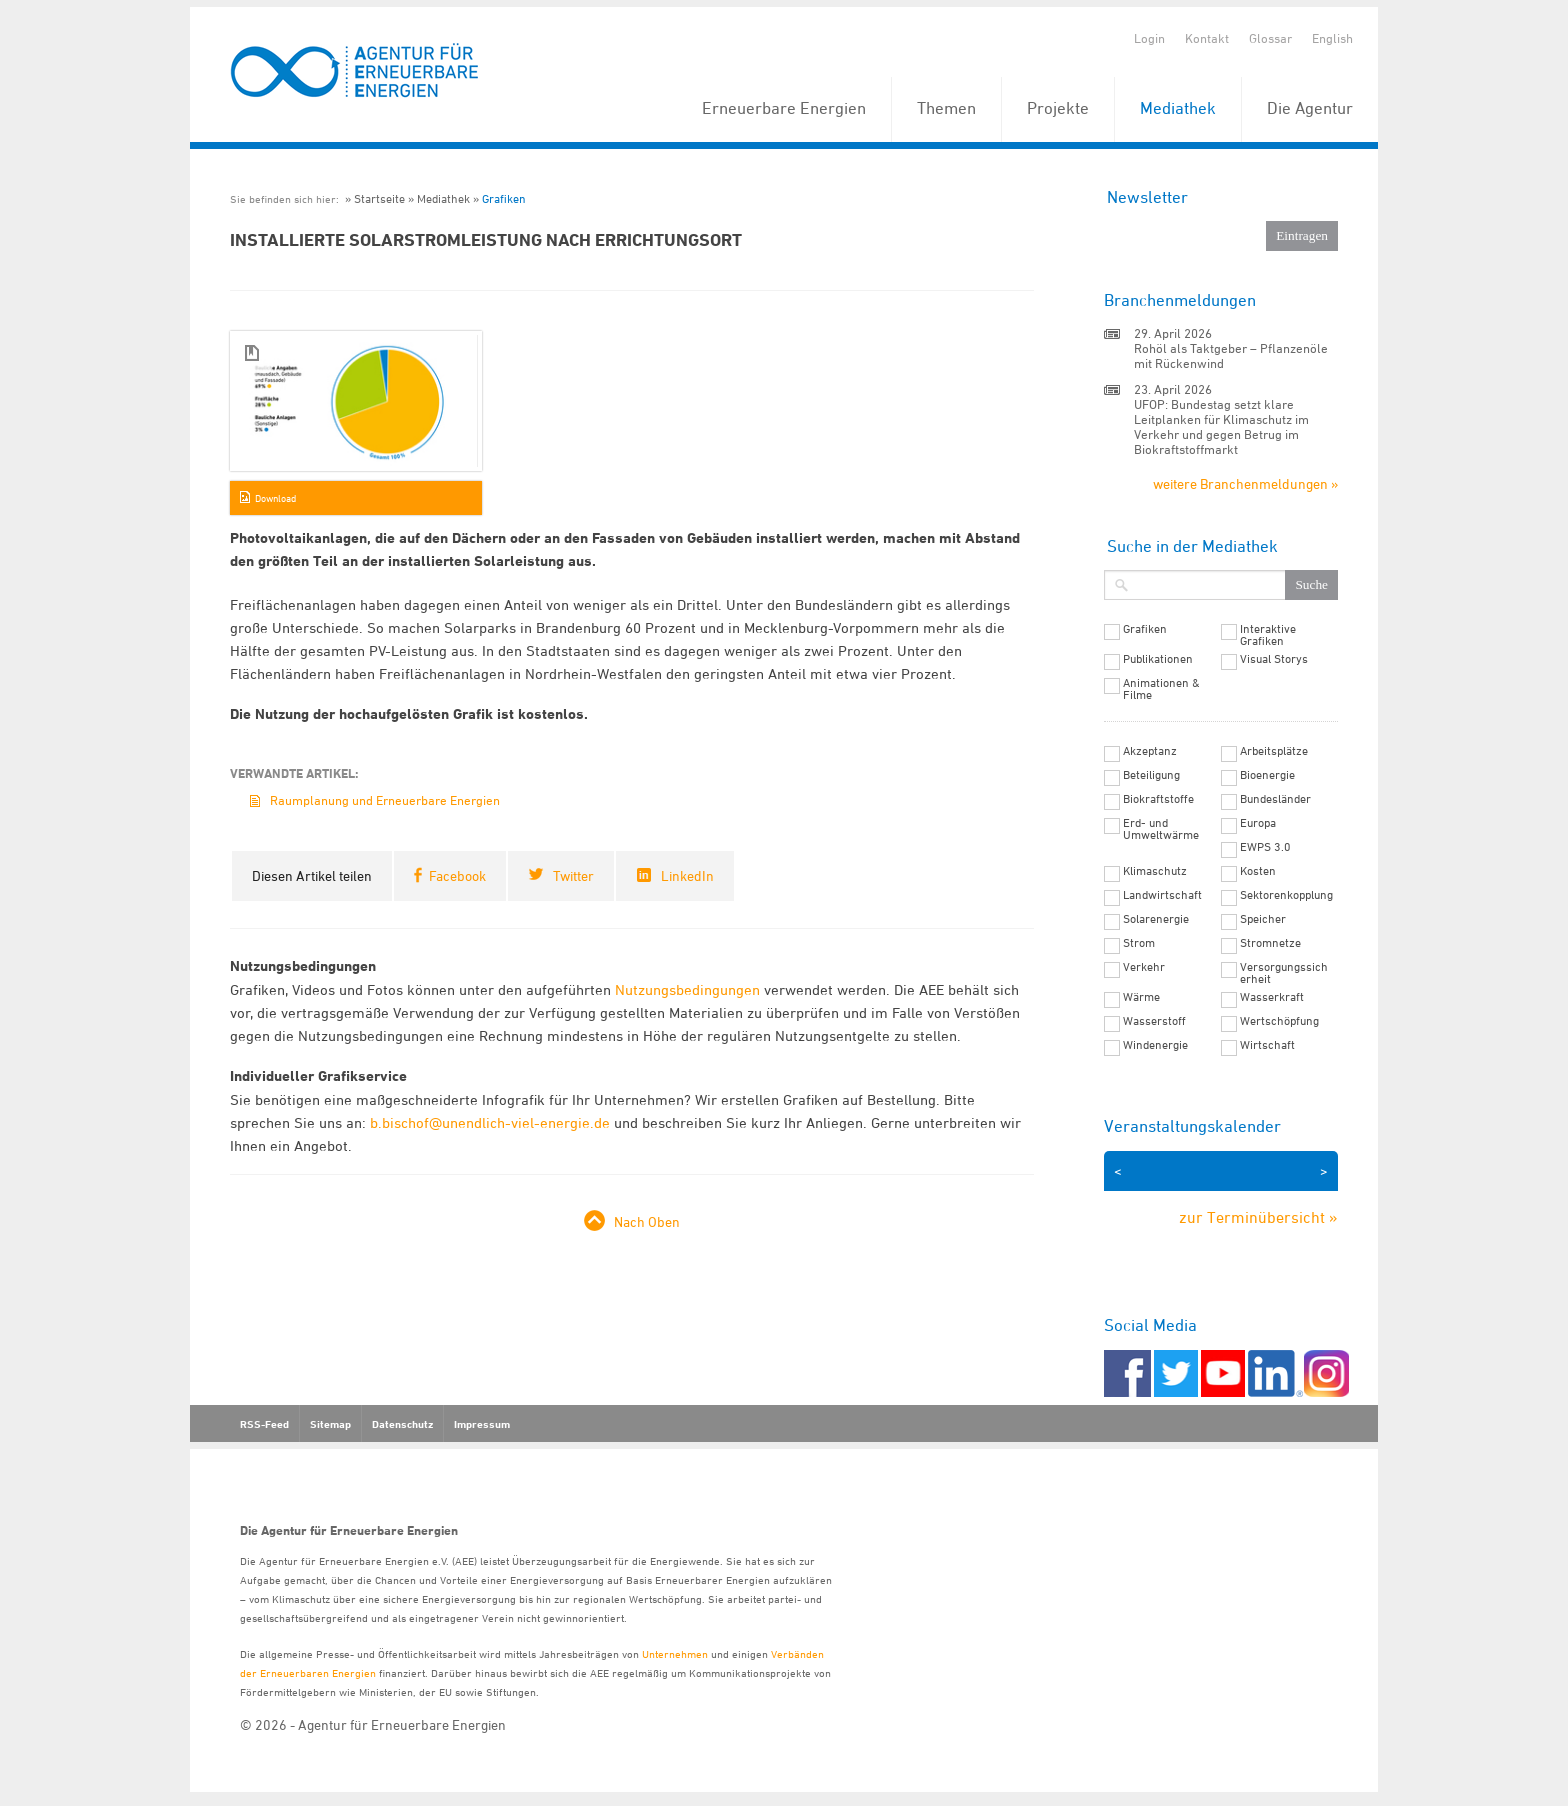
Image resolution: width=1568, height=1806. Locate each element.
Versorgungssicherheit (1284, 973)
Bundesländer (1275, 799)
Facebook (457, 875)
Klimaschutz (1155, 871)
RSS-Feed (264, 1424)
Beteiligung (1151, 775)
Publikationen (1158, 659)
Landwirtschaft (1162, 895)
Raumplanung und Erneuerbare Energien (385, 800)
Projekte (1058, 108)
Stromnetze (1270, 943)
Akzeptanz (1150, 751)
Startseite (379, 198)
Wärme (1141, 997)
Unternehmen (675, 1653)
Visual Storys (1274, 659)
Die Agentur (1310, 108)
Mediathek (1178, 108)
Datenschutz (402, 1424)
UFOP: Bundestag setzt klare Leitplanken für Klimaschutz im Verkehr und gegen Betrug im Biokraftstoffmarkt (1221, 426)
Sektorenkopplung (1286, 895)
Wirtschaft (1267, 1045)
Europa (1258, 823)
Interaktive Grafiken (1268, 635)
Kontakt (1207, 38)
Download (275, 498)
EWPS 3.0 (1265, 847)
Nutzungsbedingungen (687, 989)
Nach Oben (647, 1221)
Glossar (1270, 38)
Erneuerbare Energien (784, 108)
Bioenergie (1267, 775)
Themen (946, 108)
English (1332, 38)
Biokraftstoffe (1158, 799)
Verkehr (1144, 967)
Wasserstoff (1154, 1021)
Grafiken (504, 198)
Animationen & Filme (1161, 689)
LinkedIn (687, 875)
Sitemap (330, 1424)
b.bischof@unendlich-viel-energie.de (490, 1122)
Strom (1139, 943)
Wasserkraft (1272, 997)
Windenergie (1155, 1045)
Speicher (1263, 919)
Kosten (1258, 871)
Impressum (482, 1424)
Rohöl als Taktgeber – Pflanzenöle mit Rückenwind (1231, 355)
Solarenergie (1156, 919)
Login (1149, 38)
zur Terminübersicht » (1258, 1217)
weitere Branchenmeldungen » (1245, 483)
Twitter (573, 875)
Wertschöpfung (1279, 1021)
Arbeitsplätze (1274, 751)
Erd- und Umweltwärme (1161, 829)
